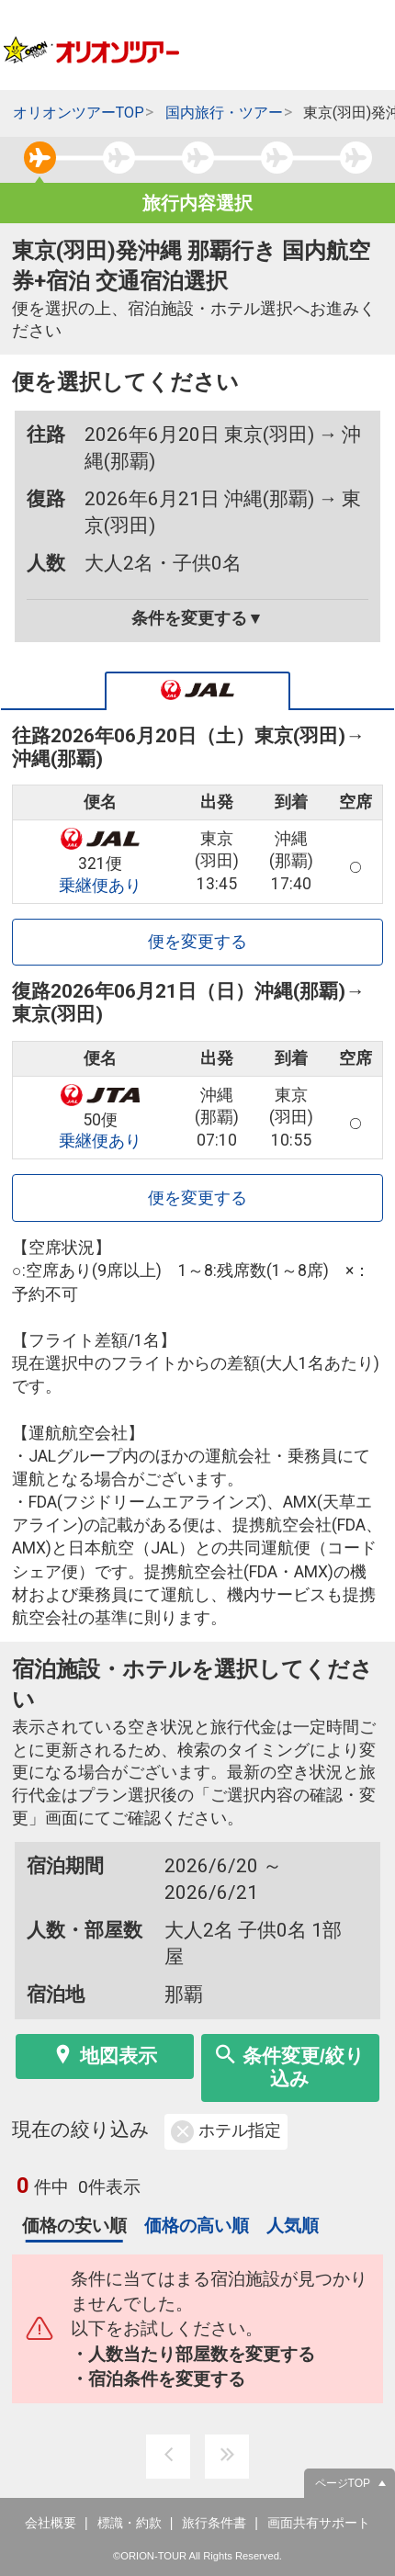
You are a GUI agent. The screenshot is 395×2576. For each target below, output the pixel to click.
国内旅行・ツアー (224, 112)
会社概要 (50, 2522)
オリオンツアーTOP (78, 112)
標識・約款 (129, 2522)
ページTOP (342, 2483)
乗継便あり (100, 885)
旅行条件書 (214, 2522)
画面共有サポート (318, 2522)
